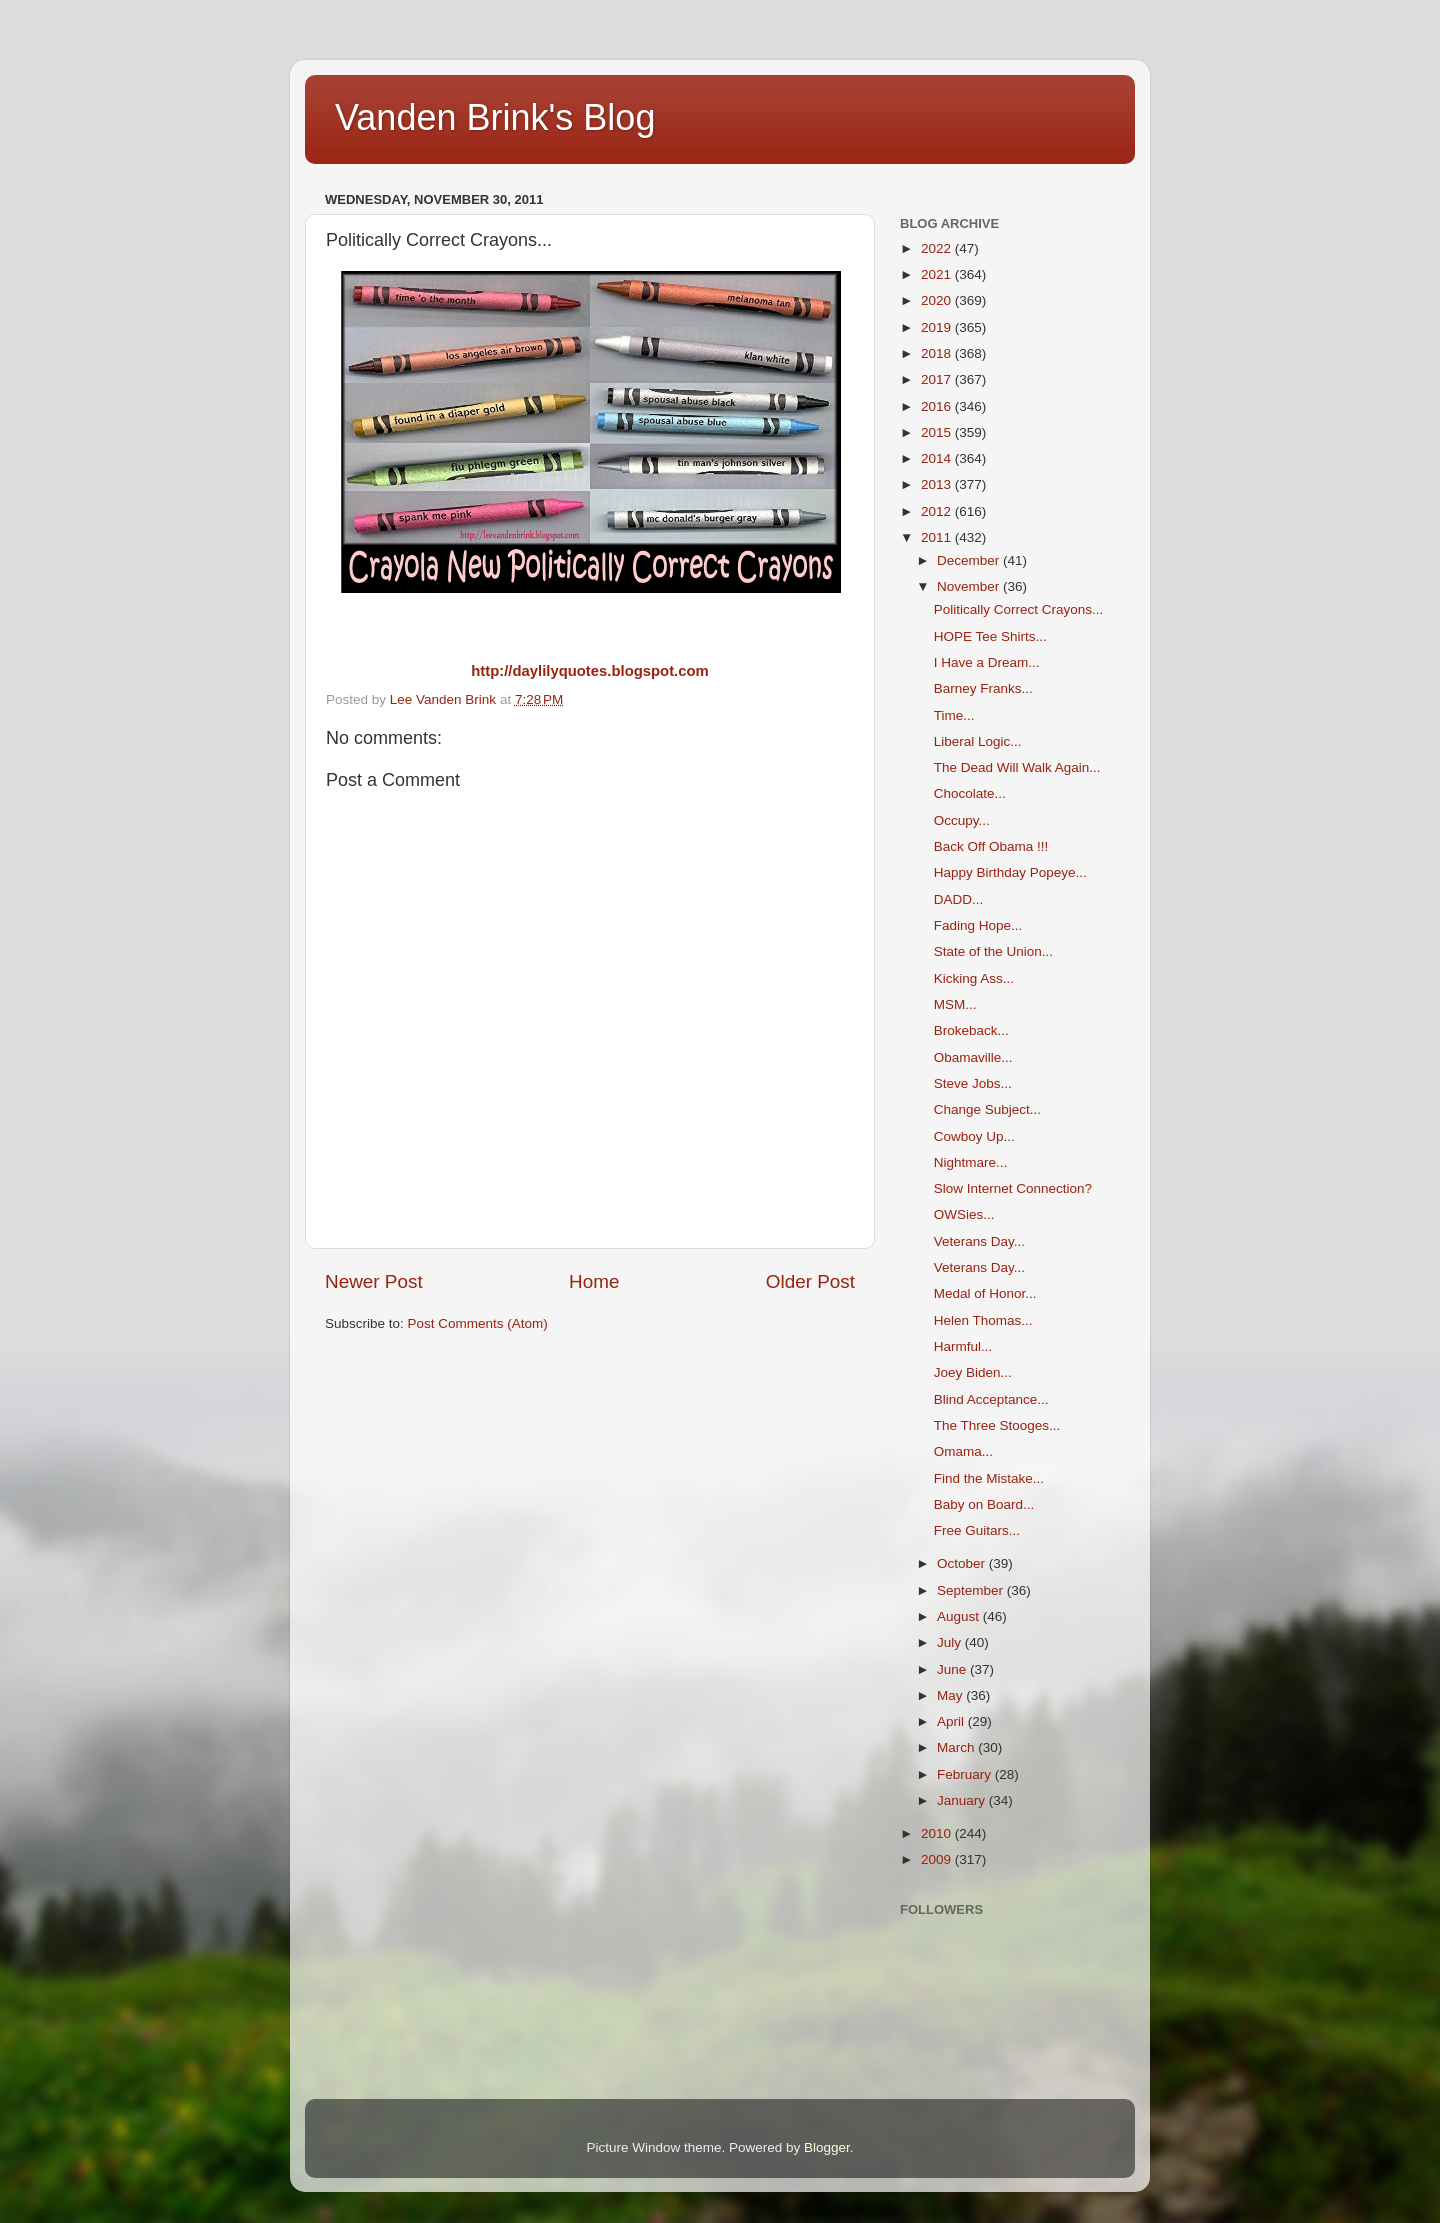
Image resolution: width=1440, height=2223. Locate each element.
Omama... (963, 1451)
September (972, 1590)
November (970, 586)
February (966, 1774)
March (957, 1747)
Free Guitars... (977, 1530)
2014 (938, 458)
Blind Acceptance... (991, 1399)
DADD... (959, 899)
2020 (938, 300)
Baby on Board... (984, 1504)
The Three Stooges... (997, 1425)
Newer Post (374, 1281)
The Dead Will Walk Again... (1017, 767)
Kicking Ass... (974, 978)
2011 (938, 537)
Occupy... (962, 820)
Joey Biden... (973, 1372)
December (970, 560)
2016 (938, 406)
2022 (938, 248)
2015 (938, 432)
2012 (938, 511)
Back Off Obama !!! (991, 846)
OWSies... (964, 1214)
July (951, 1642)
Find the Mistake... (989, 1478)
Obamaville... (973, 1057)
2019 (938, 327)
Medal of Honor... (985, 1293)
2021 (938, 274)
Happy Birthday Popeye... (1010, 872)
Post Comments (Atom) (478, 1323)
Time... (954, 715)
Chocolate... (970, 793)
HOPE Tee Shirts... (990, 636)
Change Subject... (987, 1109)
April (952, 1721)
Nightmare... (971, 1162)
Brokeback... (971, 1030)
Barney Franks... (983, 688)
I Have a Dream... (987, 662)
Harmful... (963, 1346)
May (951, 1695)
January (963, 1800)
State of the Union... (993, 951)
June (953, 1669)
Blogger (827, 2147)
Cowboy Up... (974, 1136)
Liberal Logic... (978, 741)
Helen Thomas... (983, 1320)
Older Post (810, 1281)
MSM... (955, 1004)
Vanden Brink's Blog (495, 117)
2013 (938, 484)
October (963, 1563)
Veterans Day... (979, 1241)
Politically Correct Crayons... (1019, 609)
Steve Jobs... (973, 1083)
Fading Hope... (978, 925)
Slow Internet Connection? (1013, 1188)
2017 (938, 379)
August (960, 1616)
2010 (938, 1833)
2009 (938, 1859)
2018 (938, 353)
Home (594, 1281)
